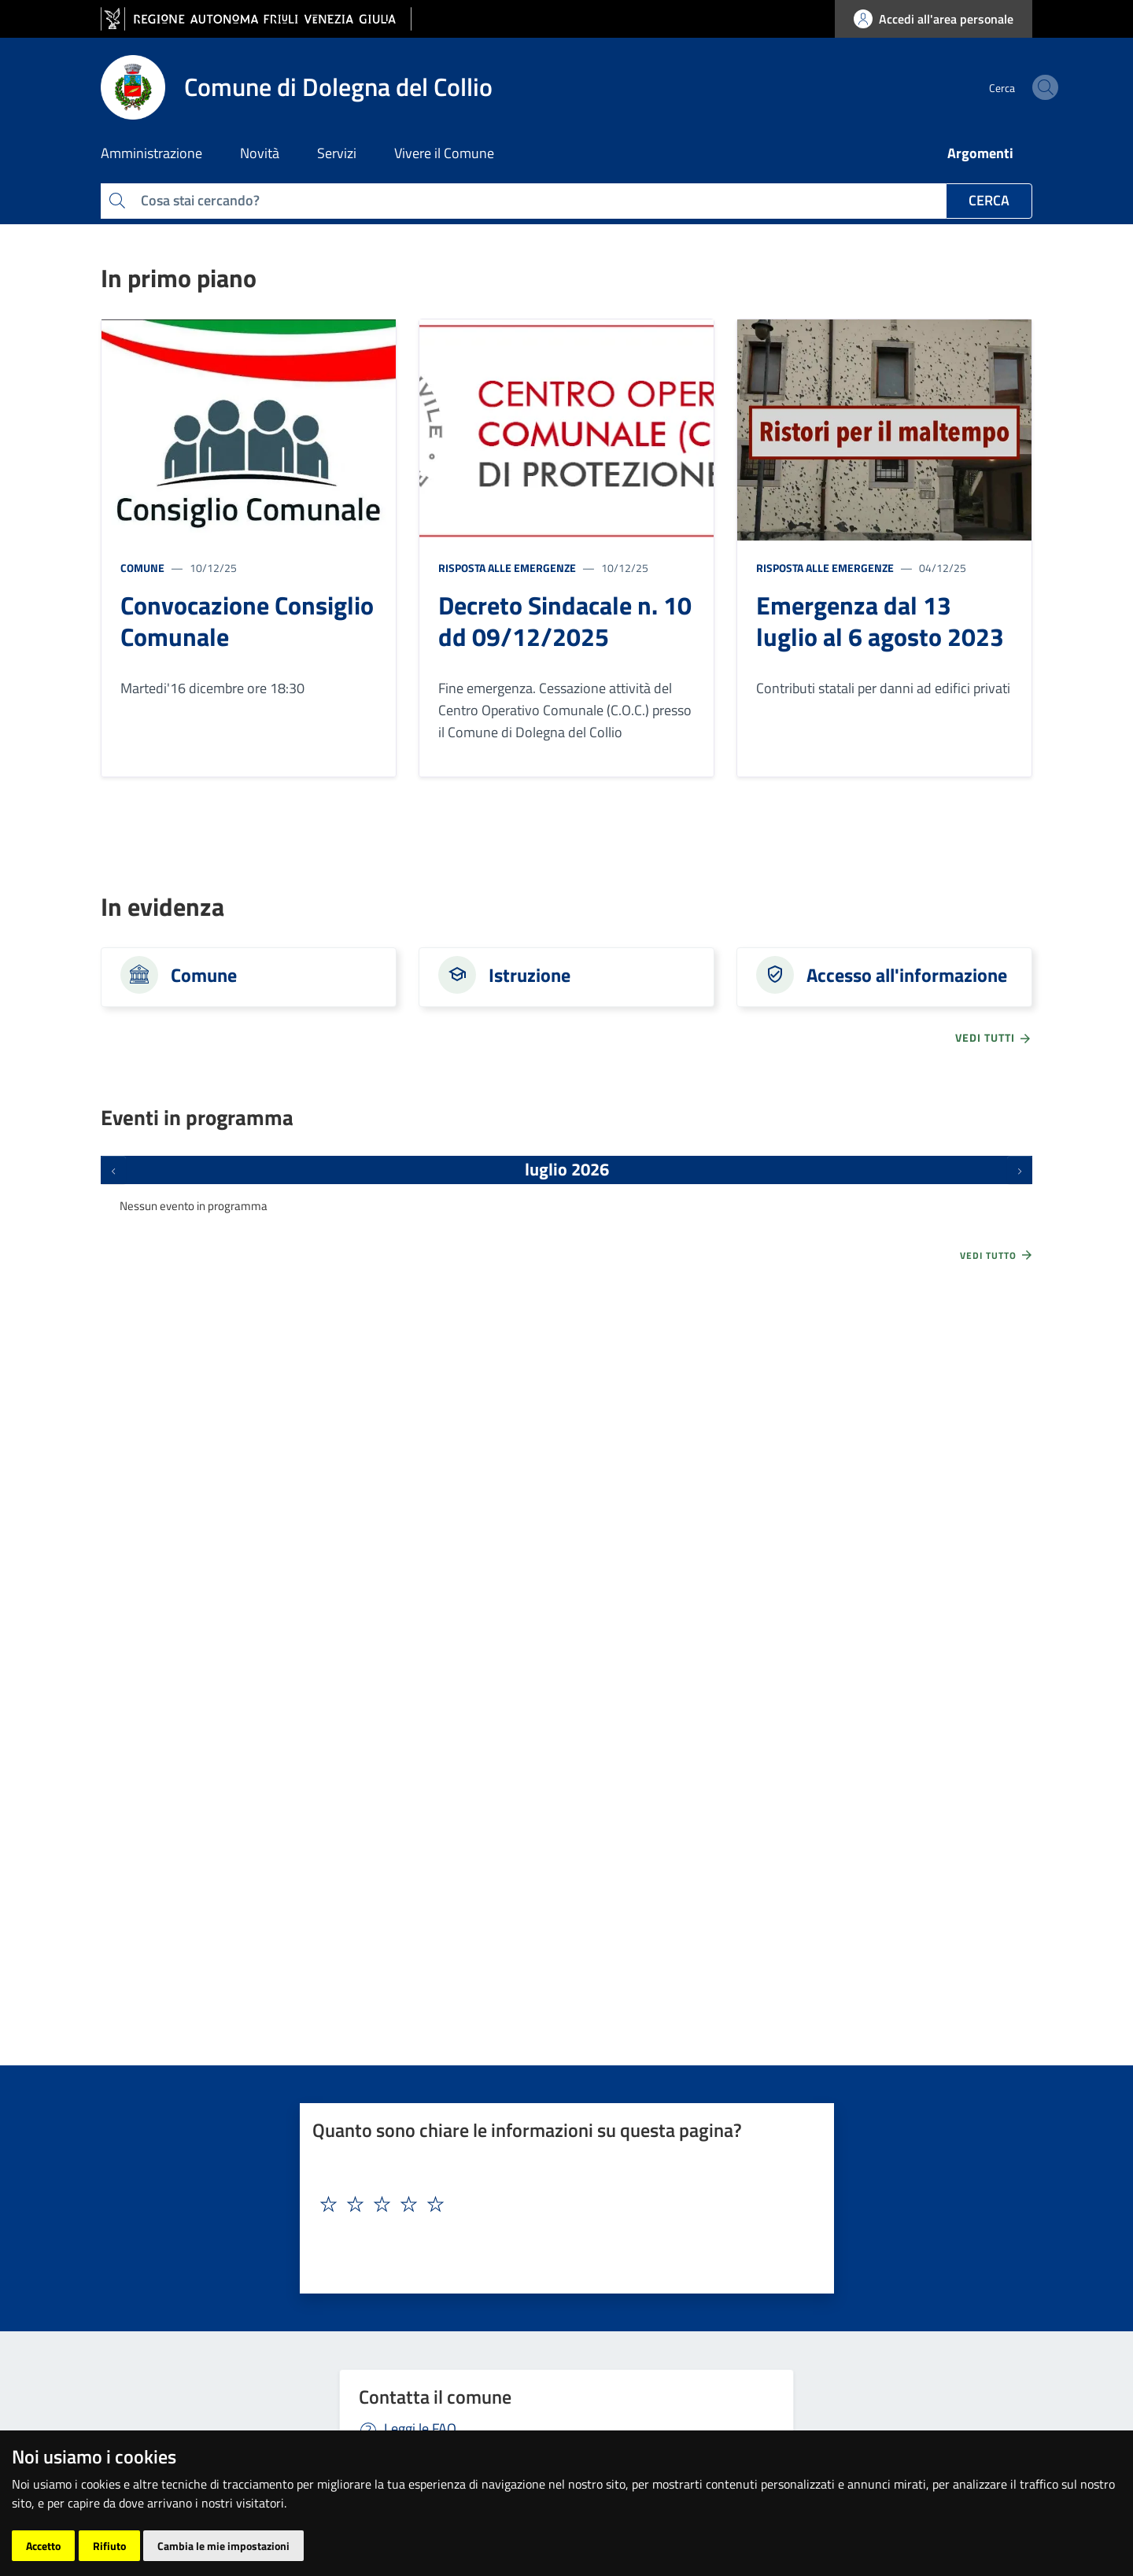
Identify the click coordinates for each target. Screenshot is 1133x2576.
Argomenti (980, 153)
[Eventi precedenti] (113, 1170)
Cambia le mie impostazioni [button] (223, 2545)
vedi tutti (993, 1037)
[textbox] (561, 2204)
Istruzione (529, 975)
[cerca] (1013, 87)
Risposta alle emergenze (507, 567)
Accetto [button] (43, 2545)
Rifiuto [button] (109, 2545)
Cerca (989, 200)
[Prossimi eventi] (1019, 1170)
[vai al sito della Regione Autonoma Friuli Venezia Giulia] (256, 19)
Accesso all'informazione (906, 975)
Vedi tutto (997, 1255)
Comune (142, 567)
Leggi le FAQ (420, 2428)
